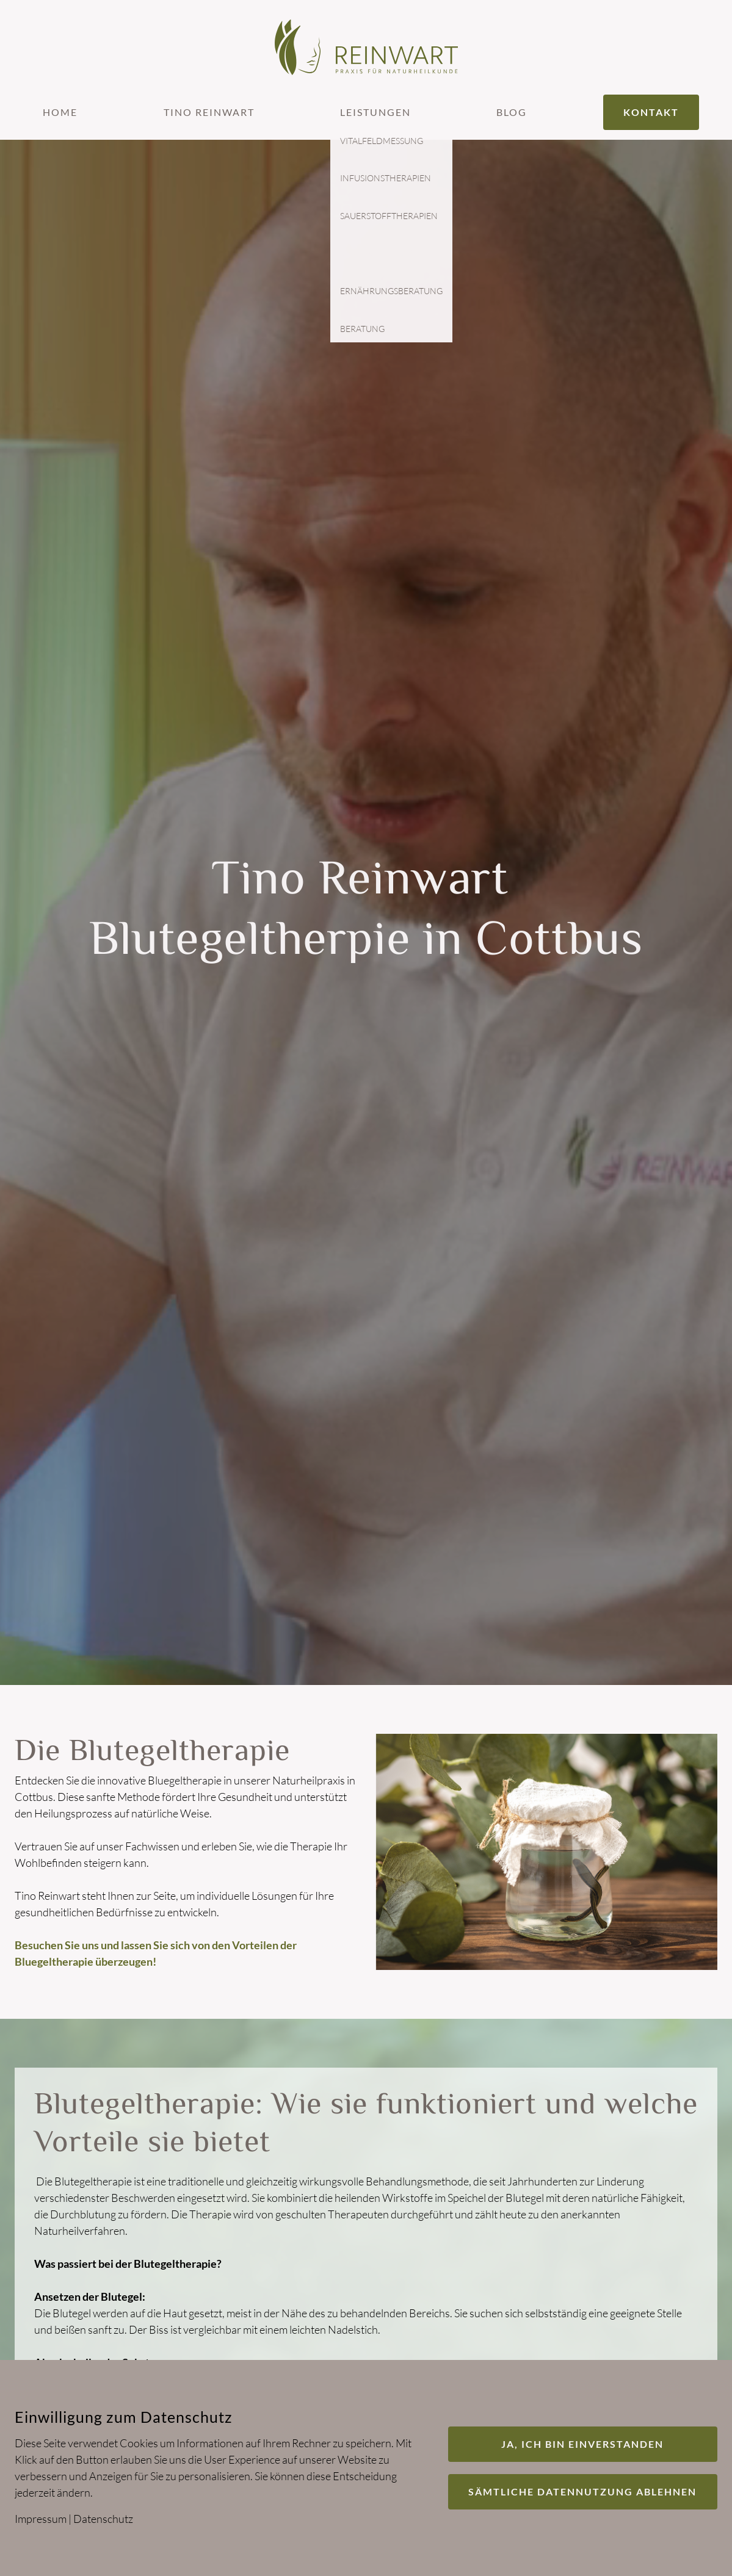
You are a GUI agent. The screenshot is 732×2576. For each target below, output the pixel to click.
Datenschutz (103, 2518)
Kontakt (651, 112)
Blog (511, 112)
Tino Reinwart (209, 112)
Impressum (41, 2518)
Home (60, 112)
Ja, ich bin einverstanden (582, 2444)
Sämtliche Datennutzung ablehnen (582, 2491)
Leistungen (375, 112)
